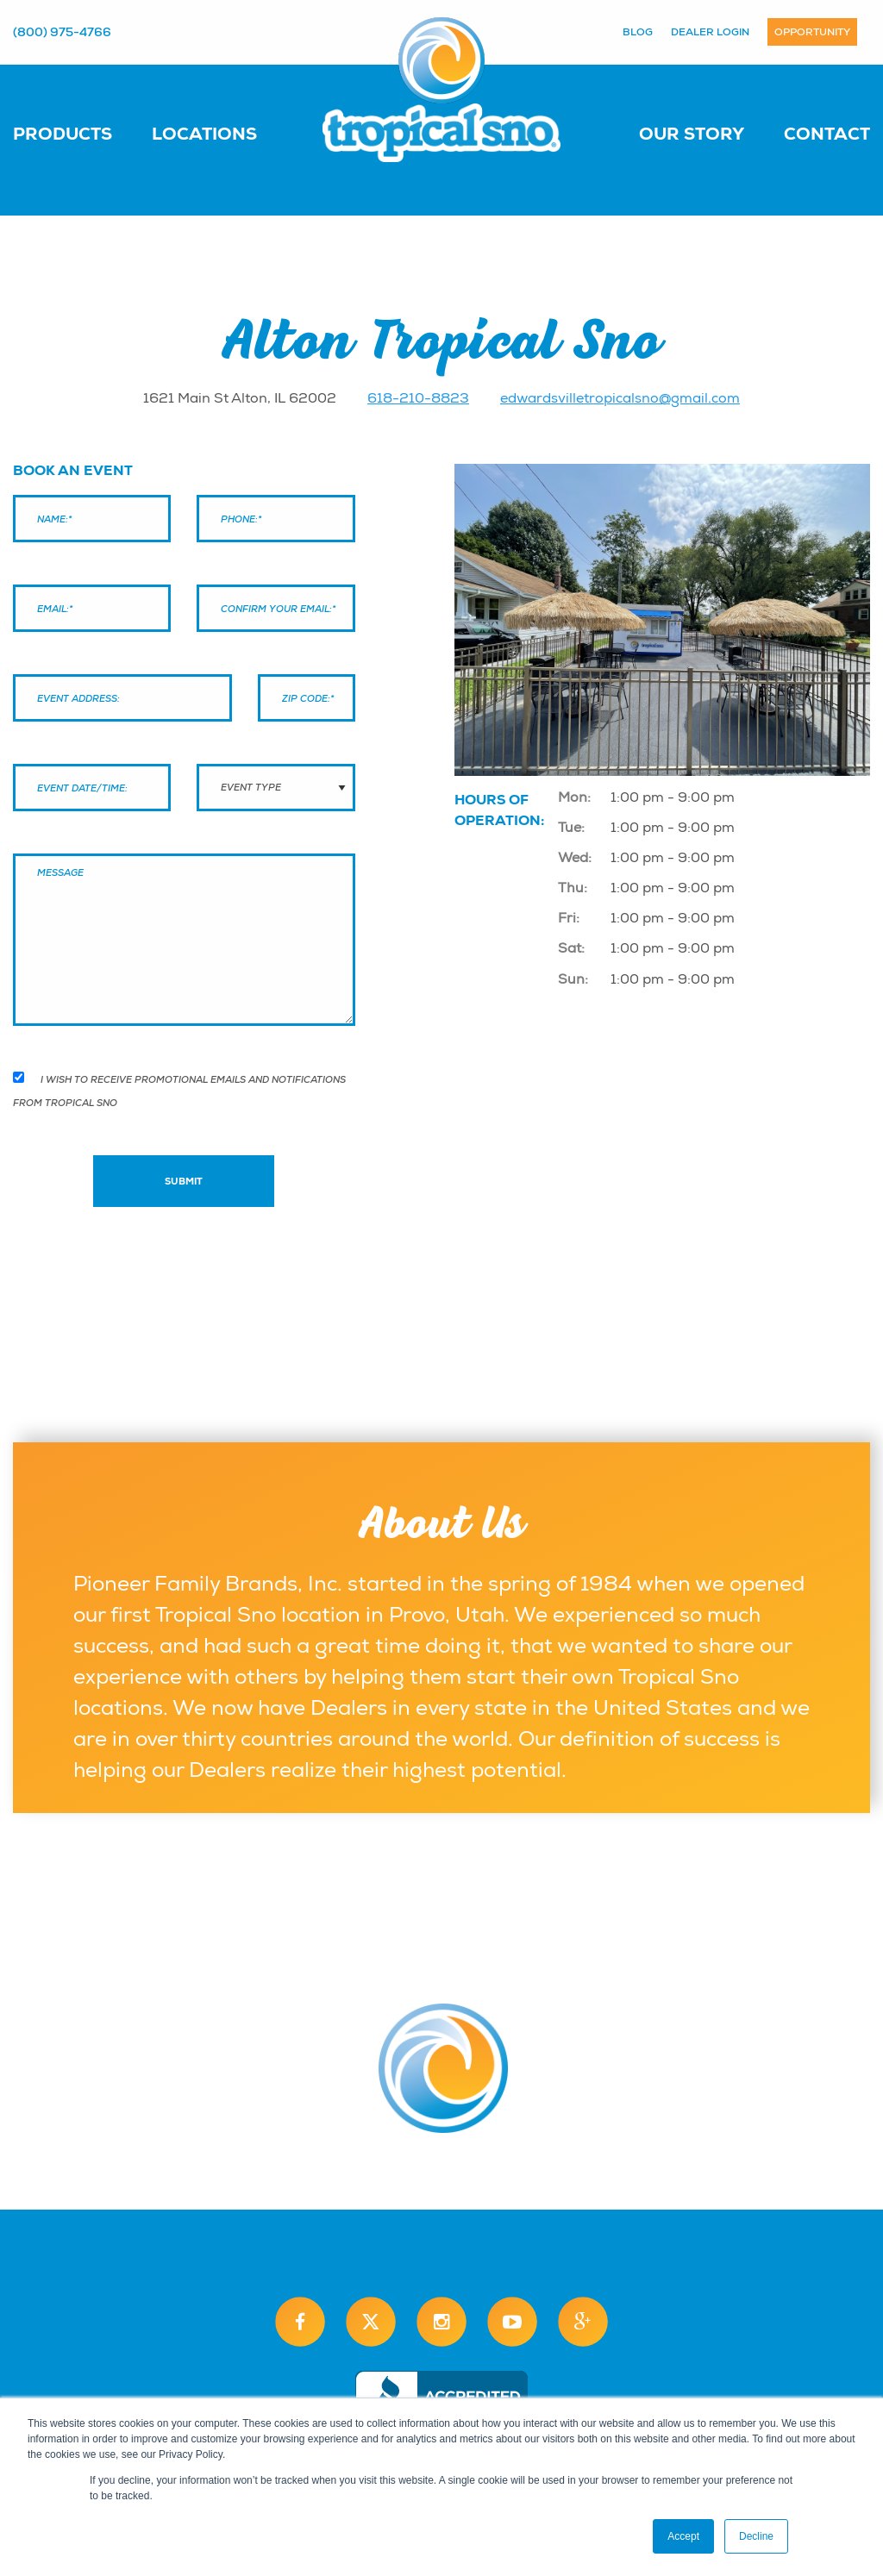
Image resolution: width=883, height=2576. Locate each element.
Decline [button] (756, 2536)
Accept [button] (683, 2536)
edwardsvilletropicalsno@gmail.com (620, 398)
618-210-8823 (418, 398)
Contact (827, 133)
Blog (638, 32)
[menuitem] (80, 133)
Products (62, 133)
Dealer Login (710, 32)
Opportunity (812, 32)
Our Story (691, 133)
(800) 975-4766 (62, 32)
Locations (204, 133)
